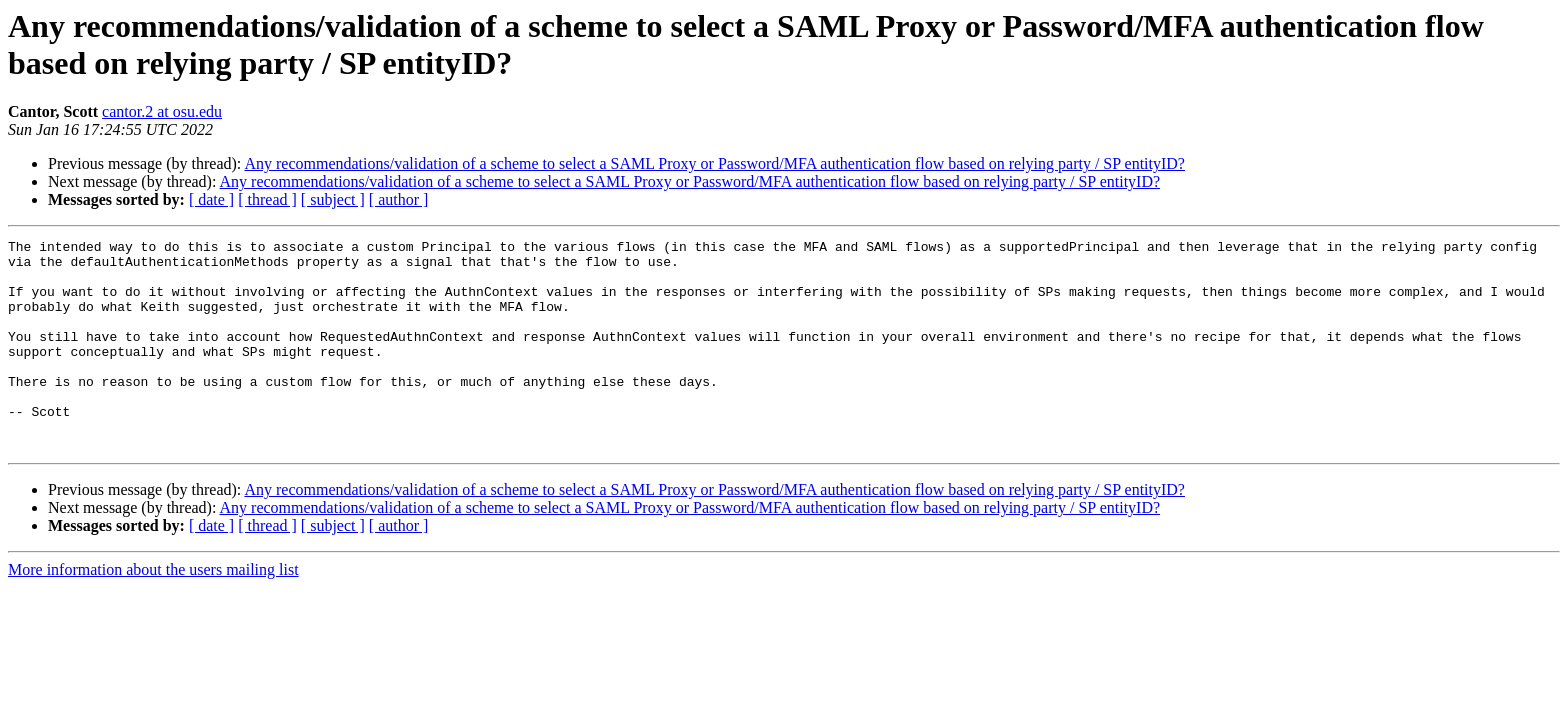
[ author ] (399, 199)
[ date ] (211, 199)
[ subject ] (333, 199)
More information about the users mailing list (153, 611)
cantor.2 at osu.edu (162, 111)
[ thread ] (267, 199)
